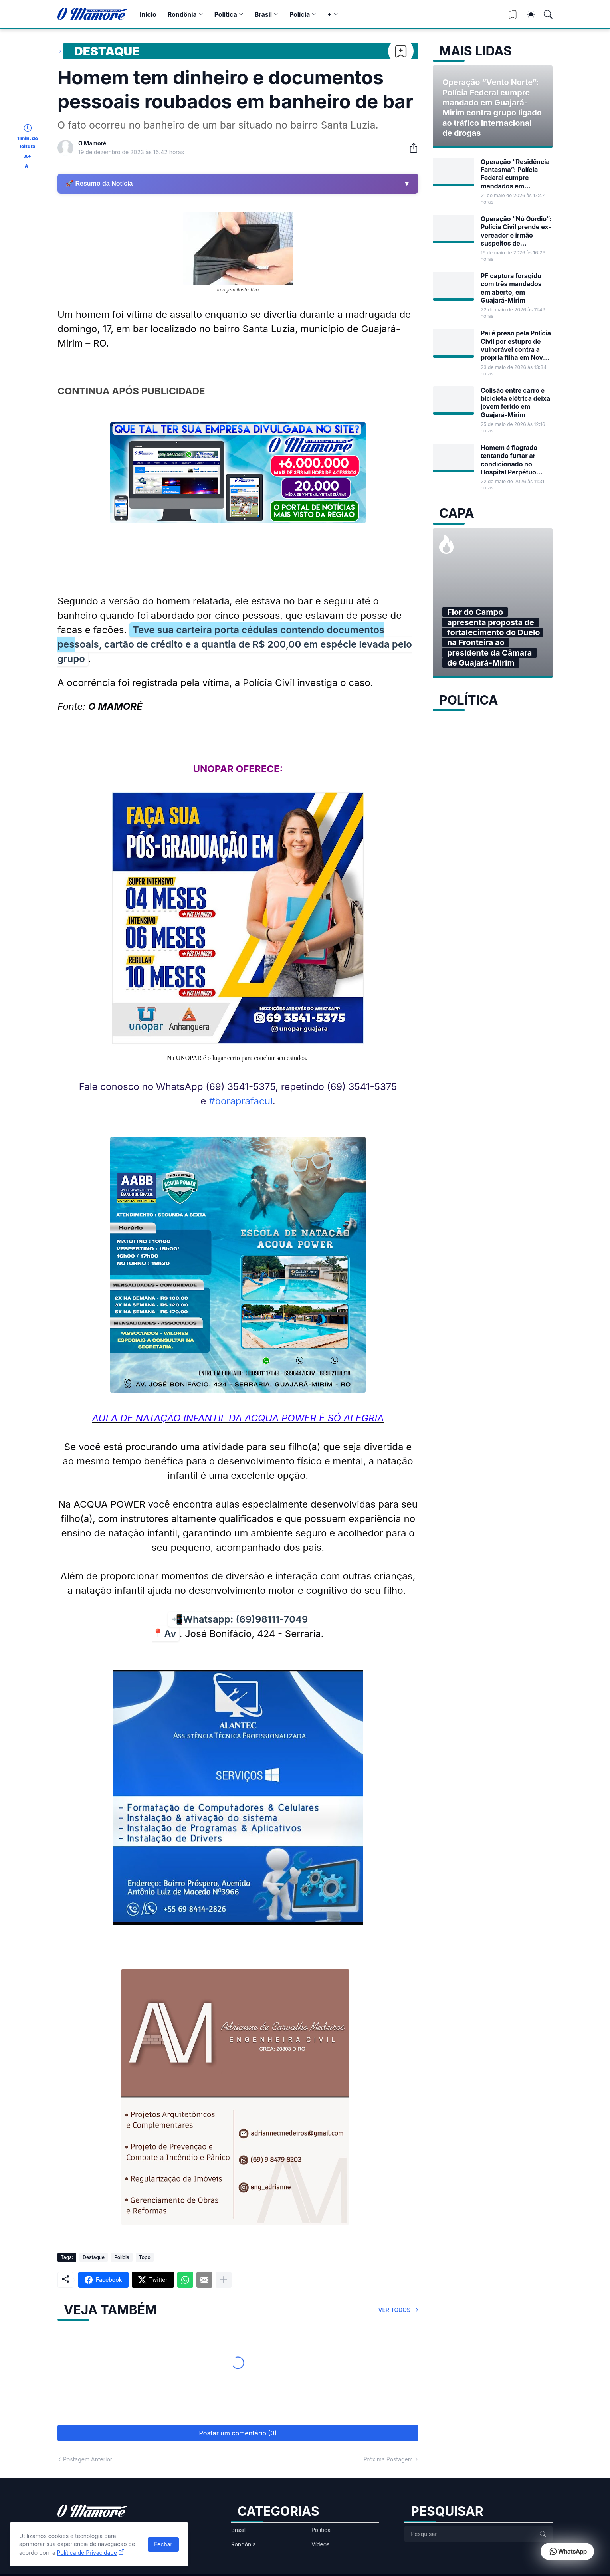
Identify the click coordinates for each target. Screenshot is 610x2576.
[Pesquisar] (545, 14)
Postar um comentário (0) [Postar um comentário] (238, 2433)
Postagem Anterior (87, 2459)
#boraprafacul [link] (241, 1101)
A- (28, 166)
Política (225, 14)
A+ (27, 156)
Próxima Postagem (388, 2459)
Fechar (163, 2544)
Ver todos (394, 2310)
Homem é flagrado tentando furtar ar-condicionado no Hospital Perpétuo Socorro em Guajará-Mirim (513, 460)
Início (148, 14)
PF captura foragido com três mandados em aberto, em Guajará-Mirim (511, 288)
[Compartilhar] (410, 148)
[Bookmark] (401, 51)
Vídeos (320, 2544)
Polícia (299, 14)
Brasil (263, 14)
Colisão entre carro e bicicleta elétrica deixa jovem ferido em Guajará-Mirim (515, 402)
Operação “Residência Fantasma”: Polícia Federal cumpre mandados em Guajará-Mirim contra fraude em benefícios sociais (515, 174)
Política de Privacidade (87, 2552)
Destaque (107, 51)
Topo (145, 2257)
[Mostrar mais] (224, 2280)
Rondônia (182, 14)
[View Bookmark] (512, 17)
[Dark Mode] (527, 14)
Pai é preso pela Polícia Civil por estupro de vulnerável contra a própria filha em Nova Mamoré (516, 345)
